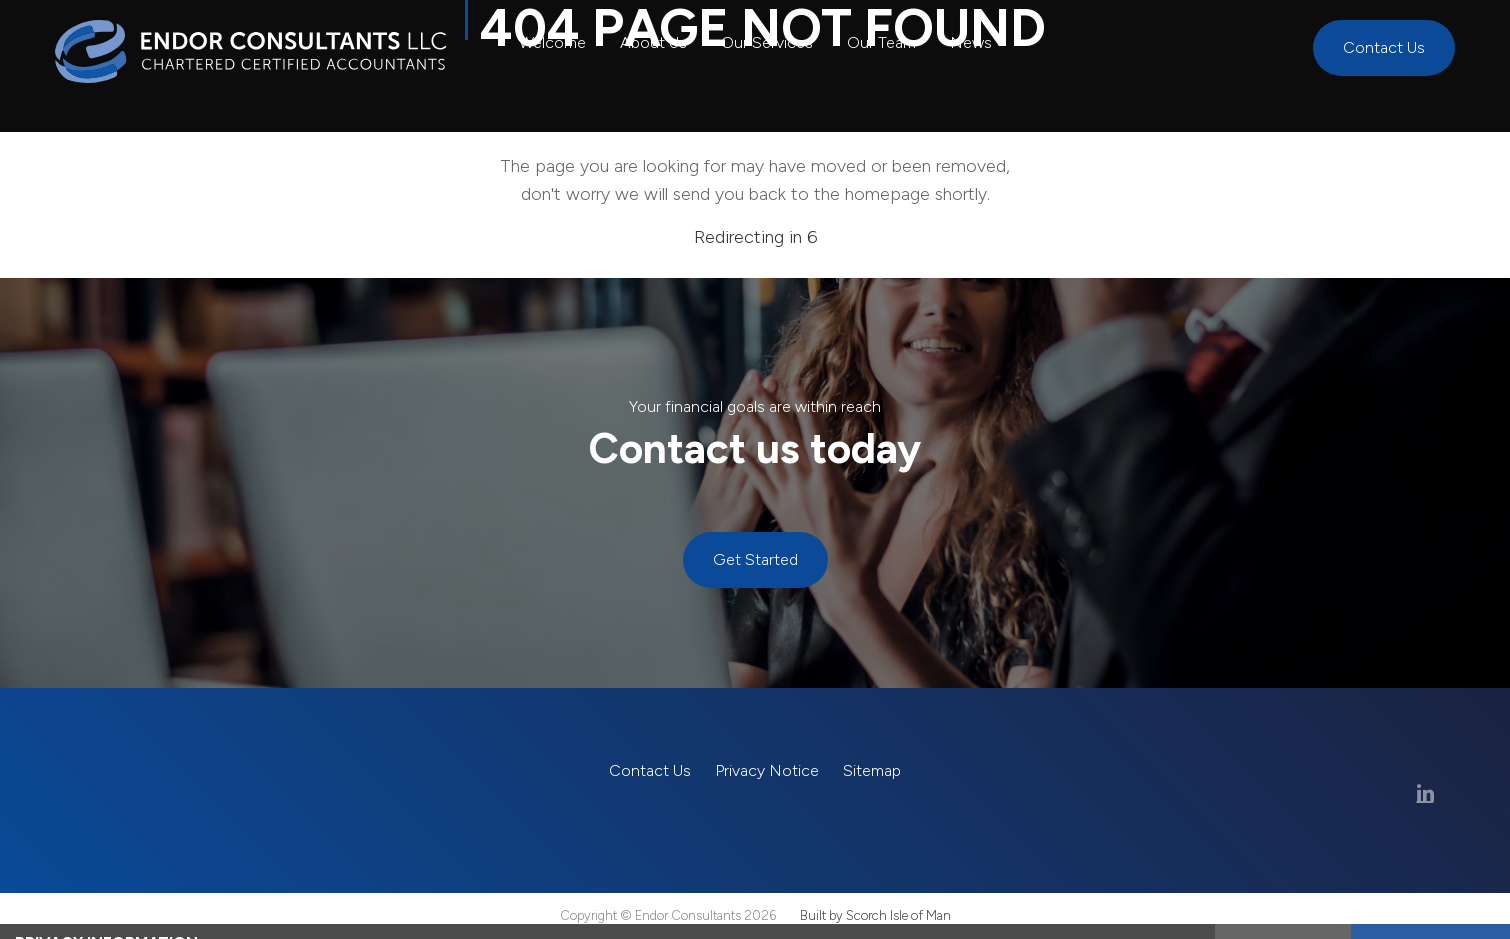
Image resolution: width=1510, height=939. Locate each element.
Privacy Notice (767, 770)
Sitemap (872, 770)
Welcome (552, 42)
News (971, 42)
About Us (653, 42)
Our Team (881, 42)
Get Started (755, 559)
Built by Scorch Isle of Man (875, 915)
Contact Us (1384, 47)
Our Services (767, 42)
